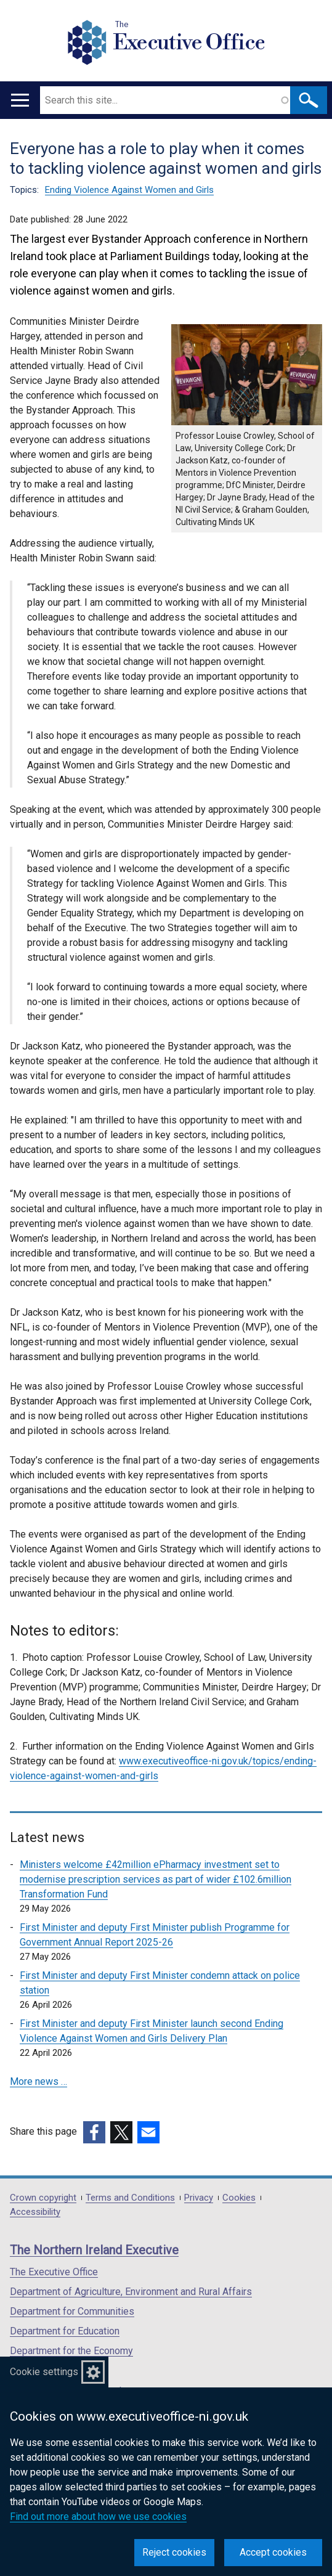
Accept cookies (273, 2552)
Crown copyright (43, 2198)
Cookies (239, 2198)
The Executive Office (54, 2272)
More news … (38, 2081)
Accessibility (35, 2212)
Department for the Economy (71, 2351)
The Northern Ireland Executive (94, 2250)
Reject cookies (174, 2552)
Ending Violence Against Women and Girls (129, 189)
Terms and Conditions (130, 2198)
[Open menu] (20, 100)
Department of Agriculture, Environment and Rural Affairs (131, 2291)
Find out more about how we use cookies (98, 2516)
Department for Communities (72, 2311)
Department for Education (64, 2331)
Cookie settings (44, 2372)
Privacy (198, 2198)
